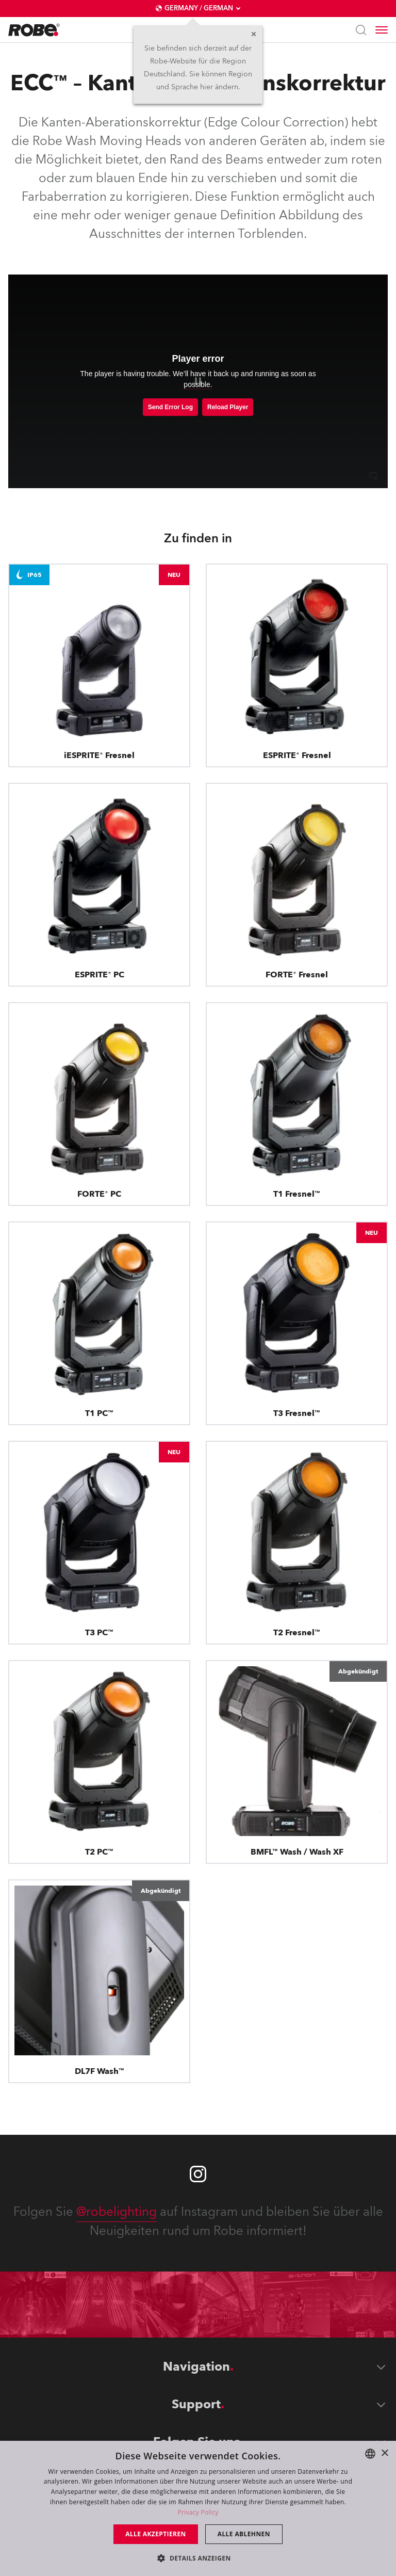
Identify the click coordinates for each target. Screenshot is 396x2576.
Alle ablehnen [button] (244, 2534)
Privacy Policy (197, 2512)
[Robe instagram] (198, 2174)
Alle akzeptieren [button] (155, 2534)
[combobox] (370, 2454)
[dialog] (198, 2508)
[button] (197, 2558)
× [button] (384, 2453)
